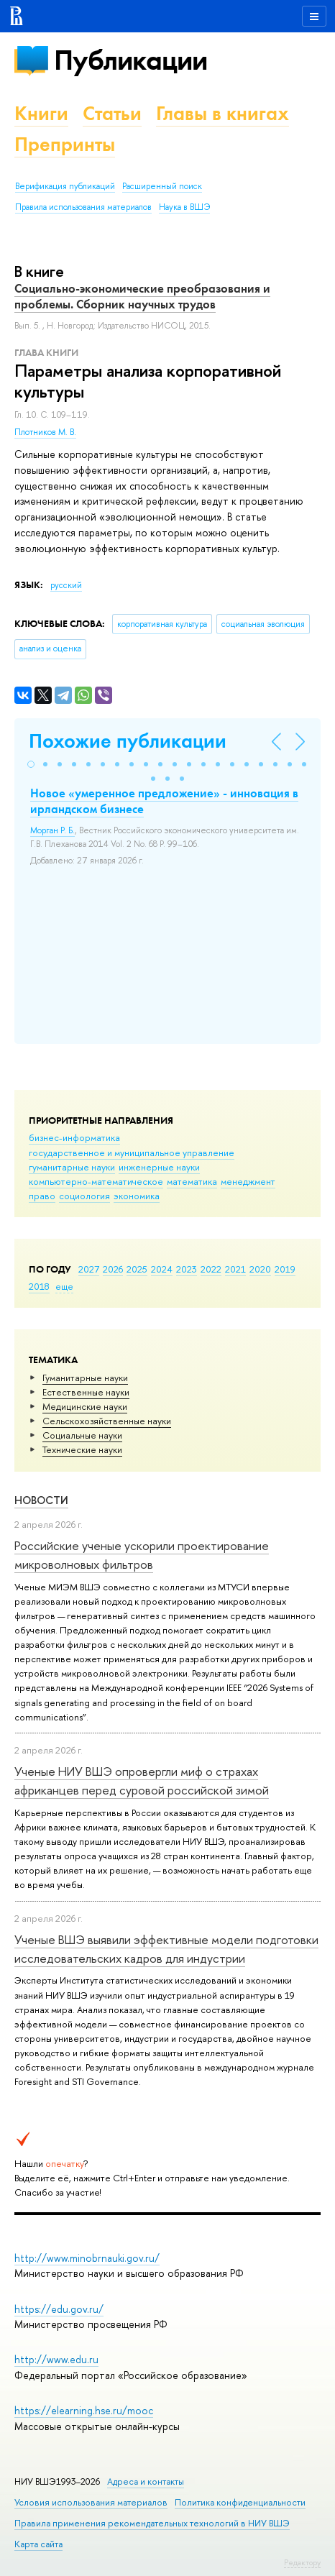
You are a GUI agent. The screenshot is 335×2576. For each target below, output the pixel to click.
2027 (88, 1268)
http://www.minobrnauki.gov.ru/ (87, 2258)
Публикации (130, 60)
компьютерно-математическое (96, 1181)
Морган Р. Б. (52, 830)
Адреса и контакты (145, 2481)
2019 (285, 1268)
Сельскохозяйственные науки (106, 1420)
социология (84, 1195)
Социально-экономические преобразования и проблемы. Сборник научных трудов (142, 296)
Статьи (112, 113)
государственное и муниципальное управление (131, 1152)
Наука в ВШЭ (184, 207)
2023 (186, 1268)
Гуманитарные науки (85, 1377)
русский (66, 585)
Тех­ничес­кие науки (82, 1449)
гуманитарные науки (72, 1166)
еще (64, 1286)
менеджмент (248, 1181)
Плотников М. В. (45, 432)
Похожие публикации (127, 740)
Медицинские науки (84, 1406)
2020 (260, 1268)
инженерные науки (159, 1166)
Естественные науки (85, 1391)
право (42, 1195)
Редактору (302, 2562)
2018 (39, 1286)
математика (192, 1181)
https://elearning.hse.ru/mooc (83, 2410)
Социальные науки (82, 1435)
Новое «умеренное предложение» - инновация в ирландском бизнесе (164, 801)
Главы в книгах (222, 113)
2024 (162, 1268)
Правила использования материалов (83, 207)
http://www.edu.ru (56, 2359)
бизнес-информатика (74, 1137)
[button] (31, 764)
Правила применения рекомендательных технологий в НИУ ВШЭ (152, 2523)
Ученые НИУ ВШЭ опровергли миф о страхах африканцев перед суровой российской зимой (141, 1780)
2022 (211, 1268)
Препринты (64, 144)
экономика (137, 1195)
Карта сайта (38, 2544)
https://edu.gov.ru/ (59, 2309)
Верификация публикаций (65, 186)
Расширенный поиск (162, 186)
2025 (137, 1268)
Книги (41, 113)
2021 (235, 1268)
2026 (113, 1268)
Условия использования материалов (91, 2502)
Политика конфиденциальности (240, 2502)
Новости (41, 1500)
